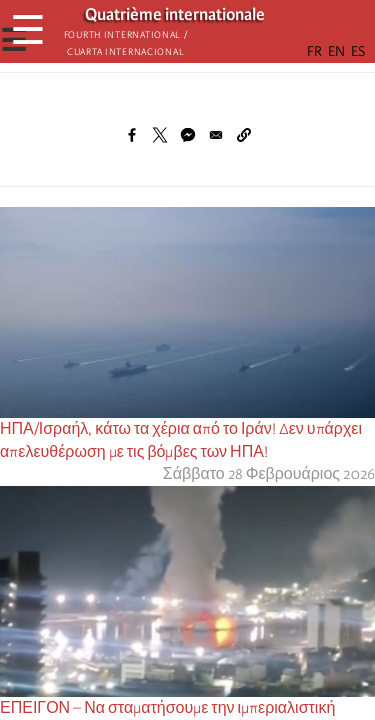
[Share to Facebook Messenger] (188, 135)
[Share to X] (160, 135)
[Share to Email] (216, 135)
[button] (244, 135)
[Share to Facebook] (132, 135)
